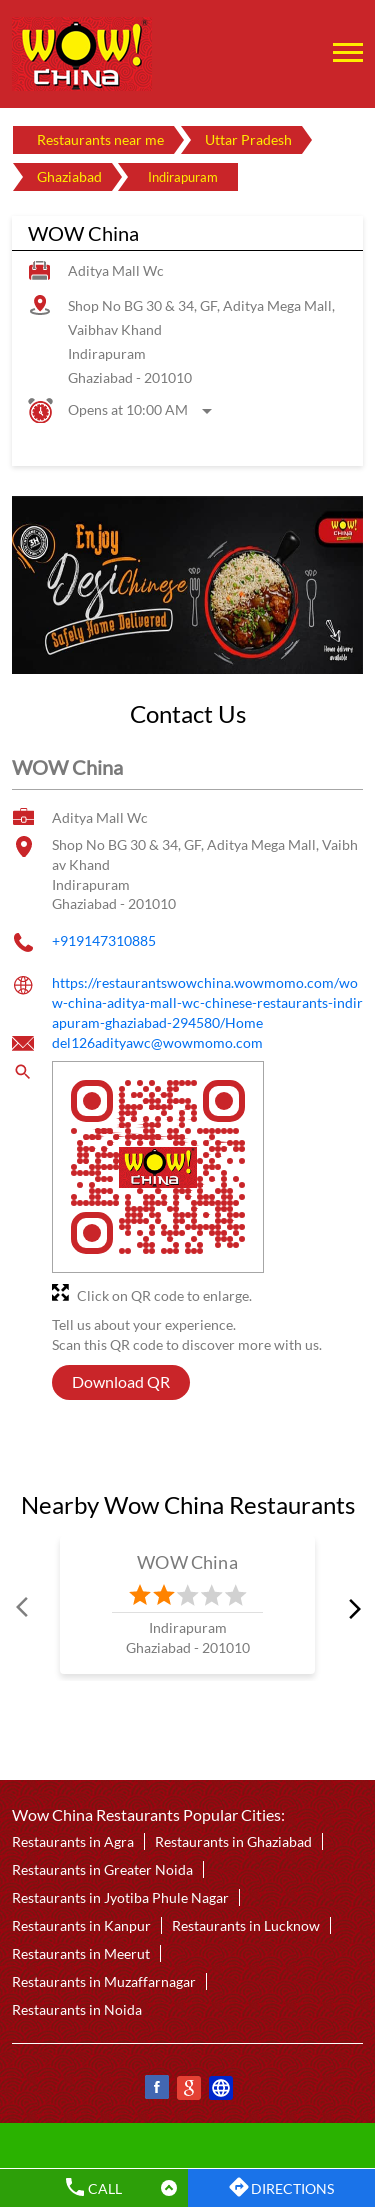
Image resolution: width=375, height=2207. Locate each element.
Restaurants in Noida (77, 2010)
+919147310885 (104, 940)
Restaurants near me (100, 139)
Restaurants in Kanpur (81, 1926)
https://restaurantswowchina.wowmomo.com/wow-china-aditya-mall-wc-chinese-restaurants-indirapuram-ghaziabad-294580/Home (207, 1003)
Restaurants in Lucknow (246, 1926)
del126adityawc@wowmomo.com (157, 1042)
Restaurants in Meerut (81, 1954)
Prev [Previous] (24, 1608)
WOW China (187, 1562)
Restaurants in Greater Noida (102, 1870)
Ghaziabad (69, 176)
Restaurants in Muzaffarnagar (104, 1982)
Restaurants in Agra (73, 1842)
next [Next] (351, 1608)
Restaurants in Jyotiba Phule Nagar (120, 1898)
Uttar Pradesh (248, 139)
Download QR (121, 1381)
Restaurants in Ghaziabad (233, 1842)
